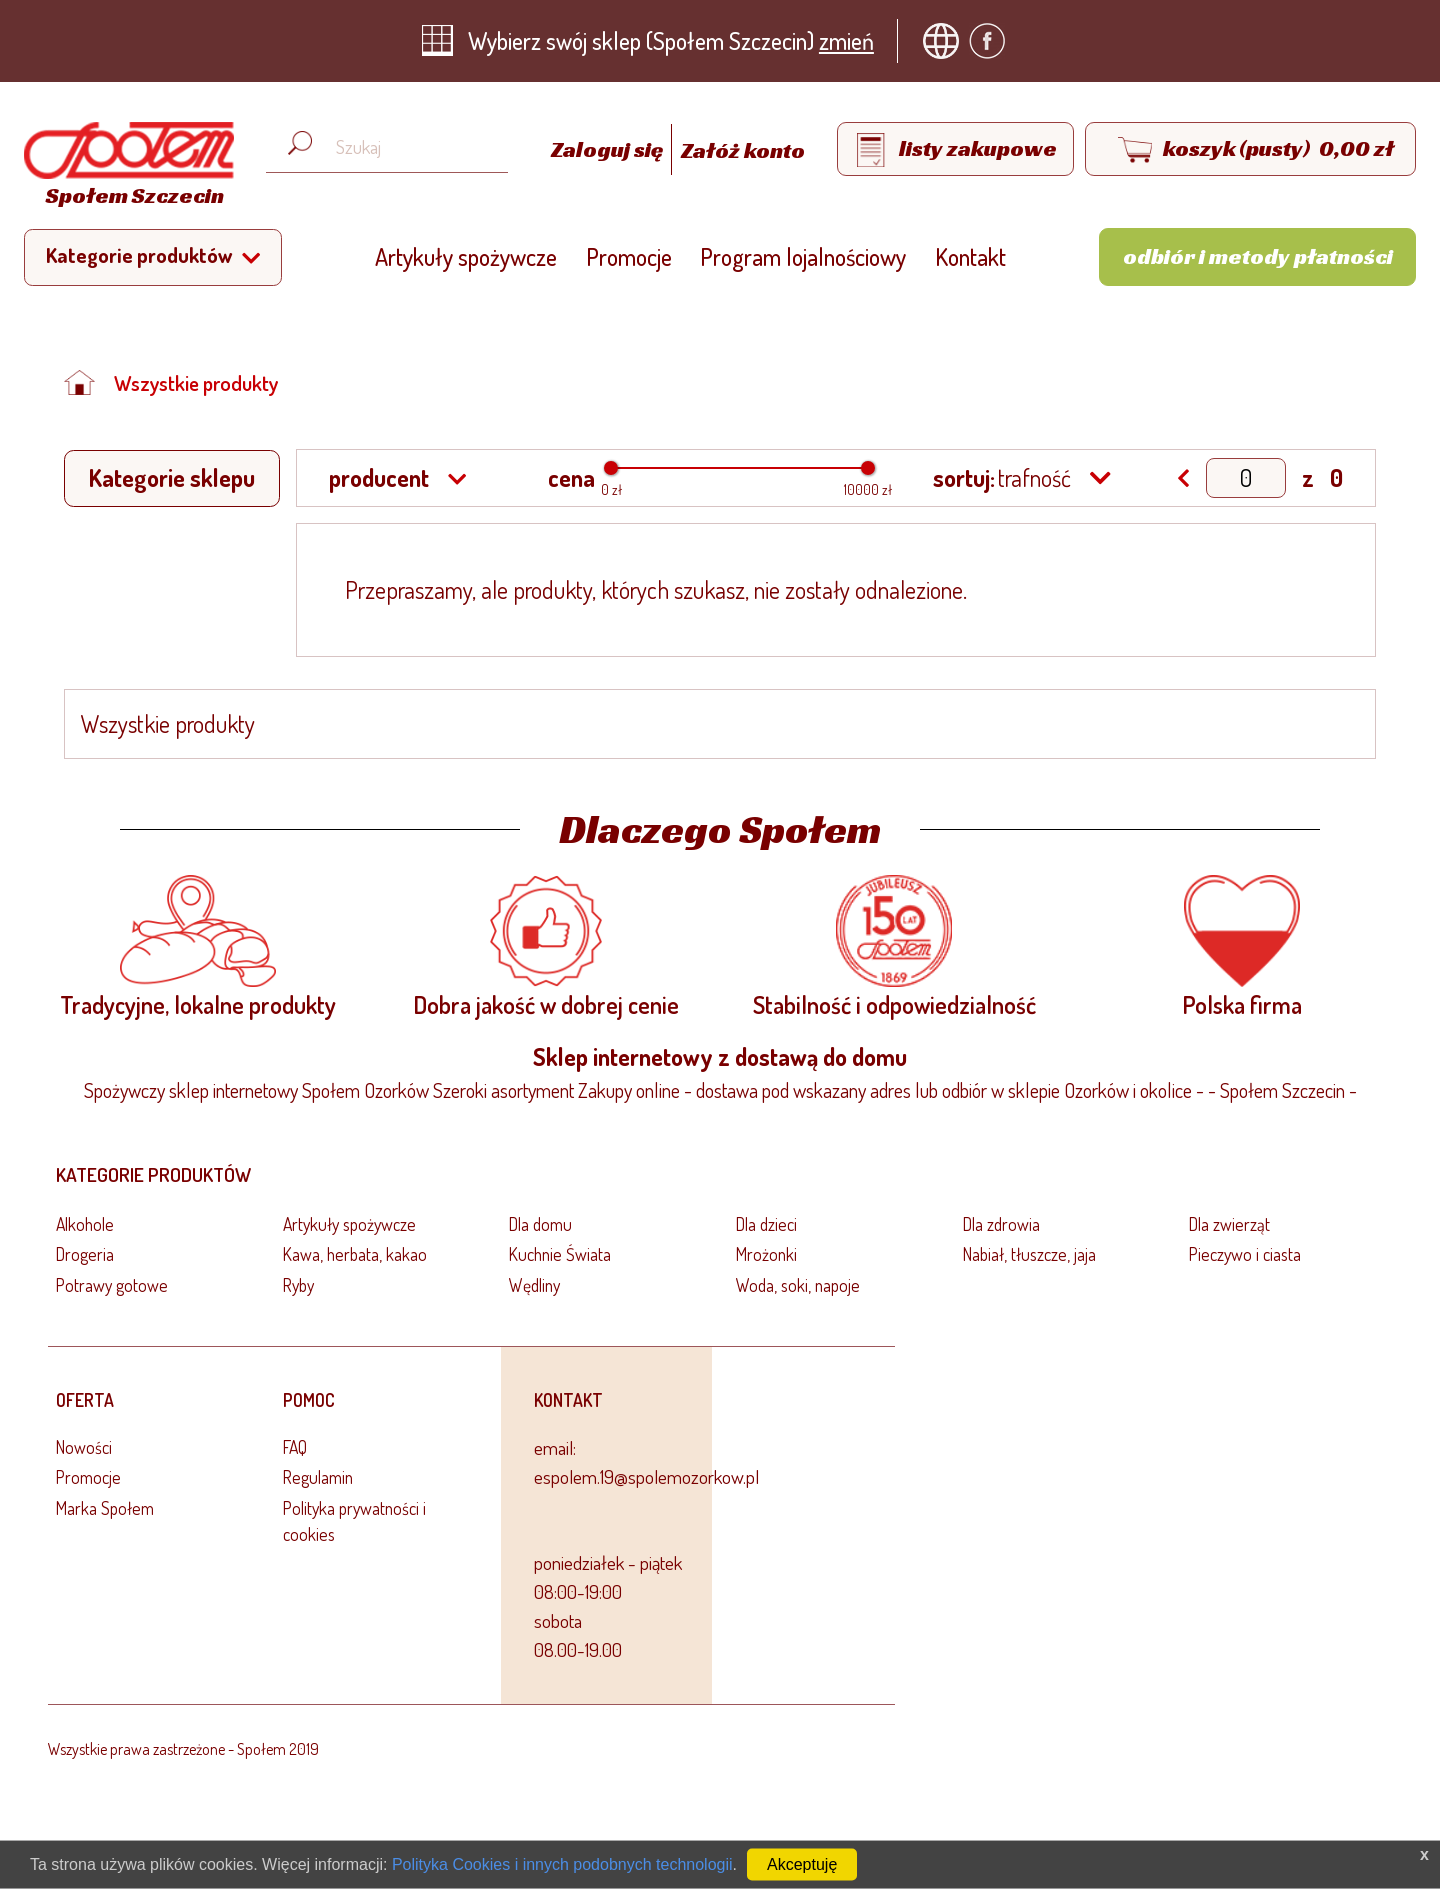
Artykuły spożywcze (466, 256)
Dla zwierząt (1229, 1224)
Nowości (84, 1447)
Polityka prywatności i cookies (354, 1521)
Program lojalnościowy (803, 256)
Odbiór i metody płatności (1258, 256)
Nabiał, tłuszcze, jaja (1029, 1254)
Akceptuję (802, 1864)
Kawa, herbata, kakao (355, 1254)
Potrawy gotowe (112, 1285)
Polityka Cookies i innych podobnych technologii (562, 1864)
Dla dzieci (766, 1224)
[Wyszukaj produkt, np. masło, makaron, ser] (402, 147)
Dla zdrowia (1001, 1224)
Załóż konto (743, 150)
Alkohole (85, 1224)
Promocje (629, 256)
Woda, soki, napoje (798, 1285)
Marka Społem (105, 1508)
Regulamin (318, 1477)
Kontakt (970, 256)
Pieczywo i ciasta (1245, 1254)
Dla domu (540, 1224)
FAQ (295, 1447)
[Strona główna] (124, 167)
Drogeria (85, 1254)
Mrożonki (766, 1254)
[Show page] (1246, 478)
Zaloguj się (609, 150)
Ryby (298, 1285)
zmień (846, 40)
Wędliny (534, 1285)
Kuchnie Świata (560, 1254)
